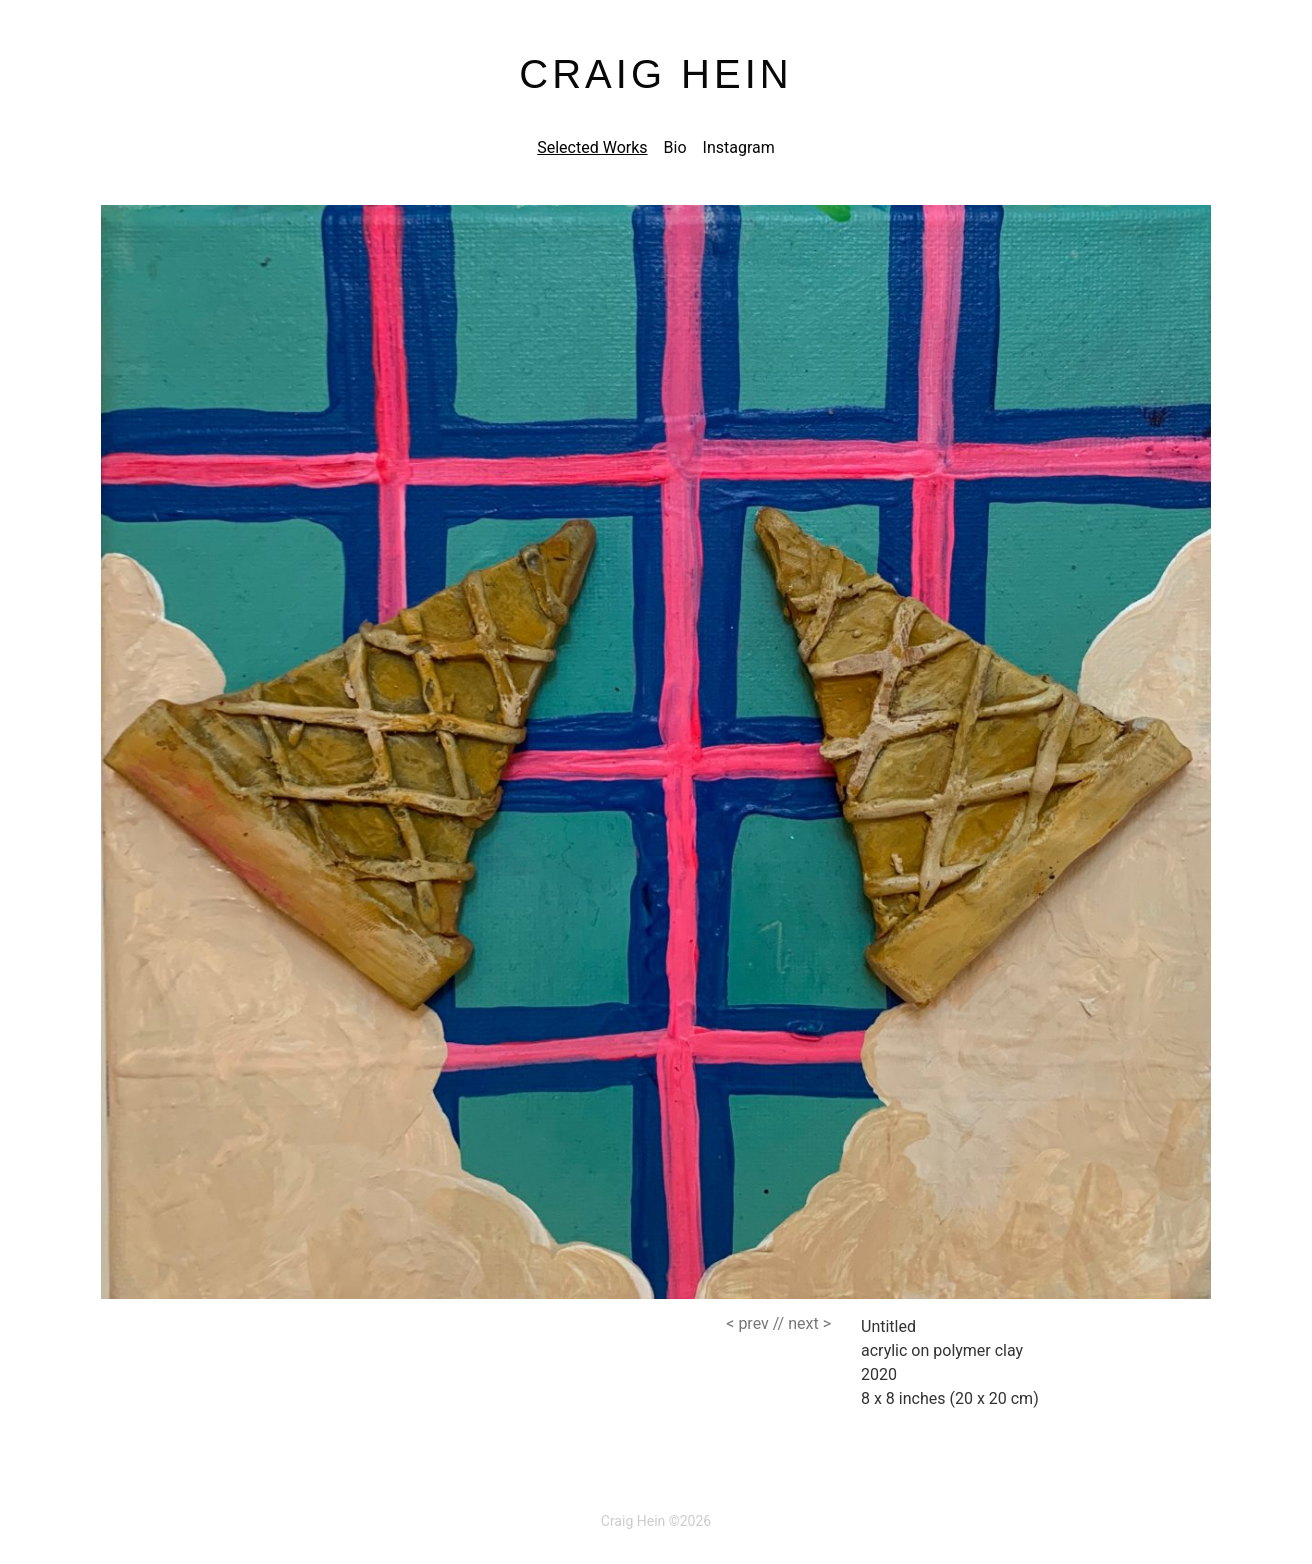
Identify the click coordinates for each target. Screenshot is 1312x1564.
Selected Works (592, 147)
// (755, 1323)
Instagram (739, 147)
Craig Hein (655, 74)
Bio (675, 147)
